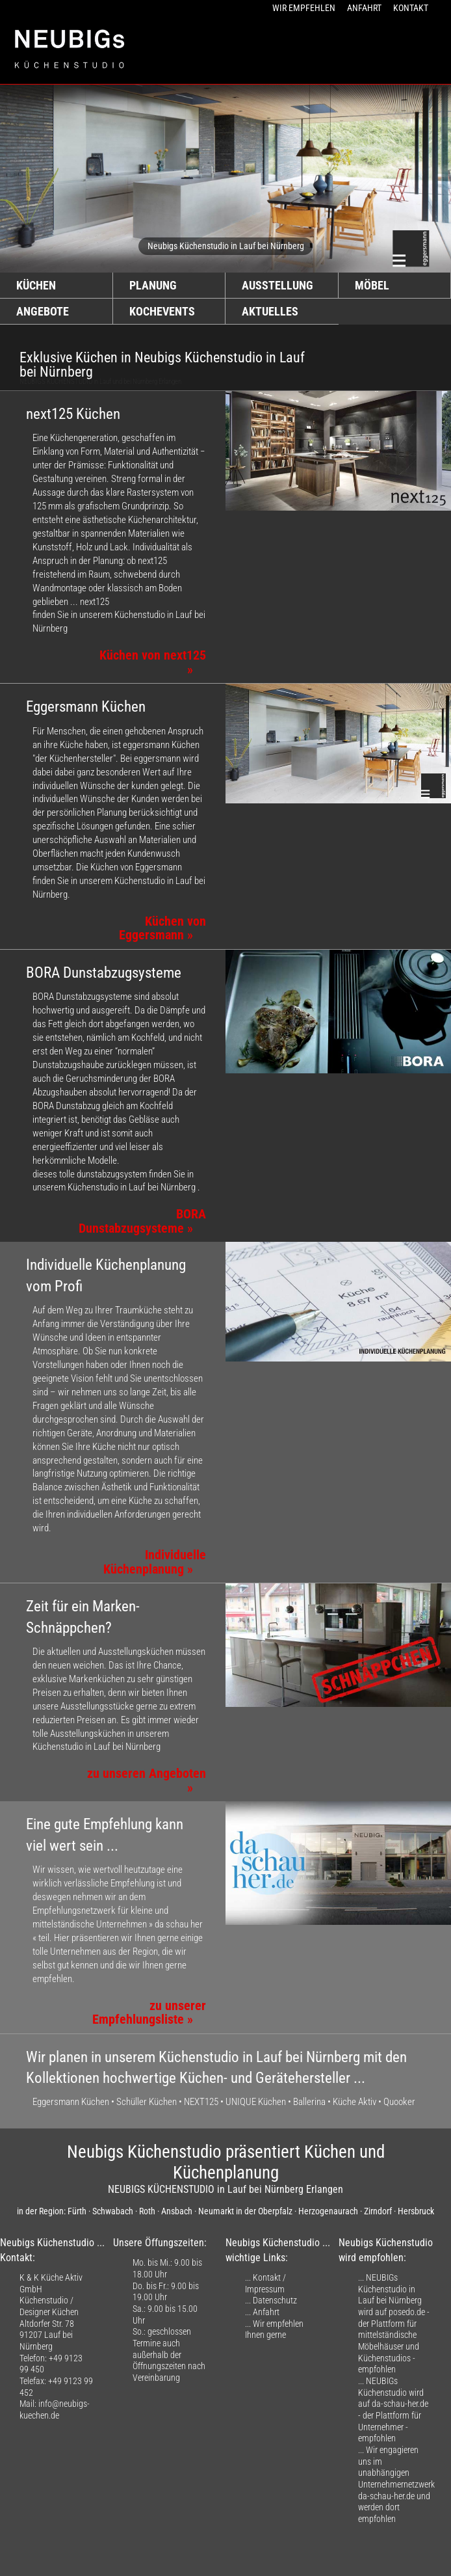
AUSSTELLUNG (277, 285)
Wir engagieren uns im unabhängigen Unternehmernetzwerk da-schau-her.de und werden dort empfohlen (396, 2484)
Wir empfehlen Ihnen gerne (274, 2329)
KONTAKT (410, 8)
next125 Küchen (73, 414)
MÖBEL (372, 285)
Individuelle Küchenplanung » (154, 1562)
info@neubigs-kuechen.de (54, 2409)
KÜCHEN (36, 285)
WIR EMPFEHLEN (303, 8)
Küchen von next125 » (152, 662)
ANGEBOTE (42, 311)
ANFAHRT (364, 8)
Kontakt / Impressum (265, 2283)
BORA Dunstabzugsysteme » (142, 1221)
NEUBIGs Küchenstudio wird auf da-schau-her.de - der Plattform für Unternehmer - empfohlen (393, 2409)
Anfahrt (266, 2312)
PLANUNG (153, 285)
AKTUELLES (270, 311)
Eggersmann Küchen (86, 707)
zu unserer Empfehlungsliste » (149, 2013)
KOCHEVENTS (162, 311)
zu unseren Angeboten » (146, 1780)
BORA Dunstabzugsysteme (103, 973)
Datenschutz (275, 2300)
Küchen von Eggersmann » (162, 928)
